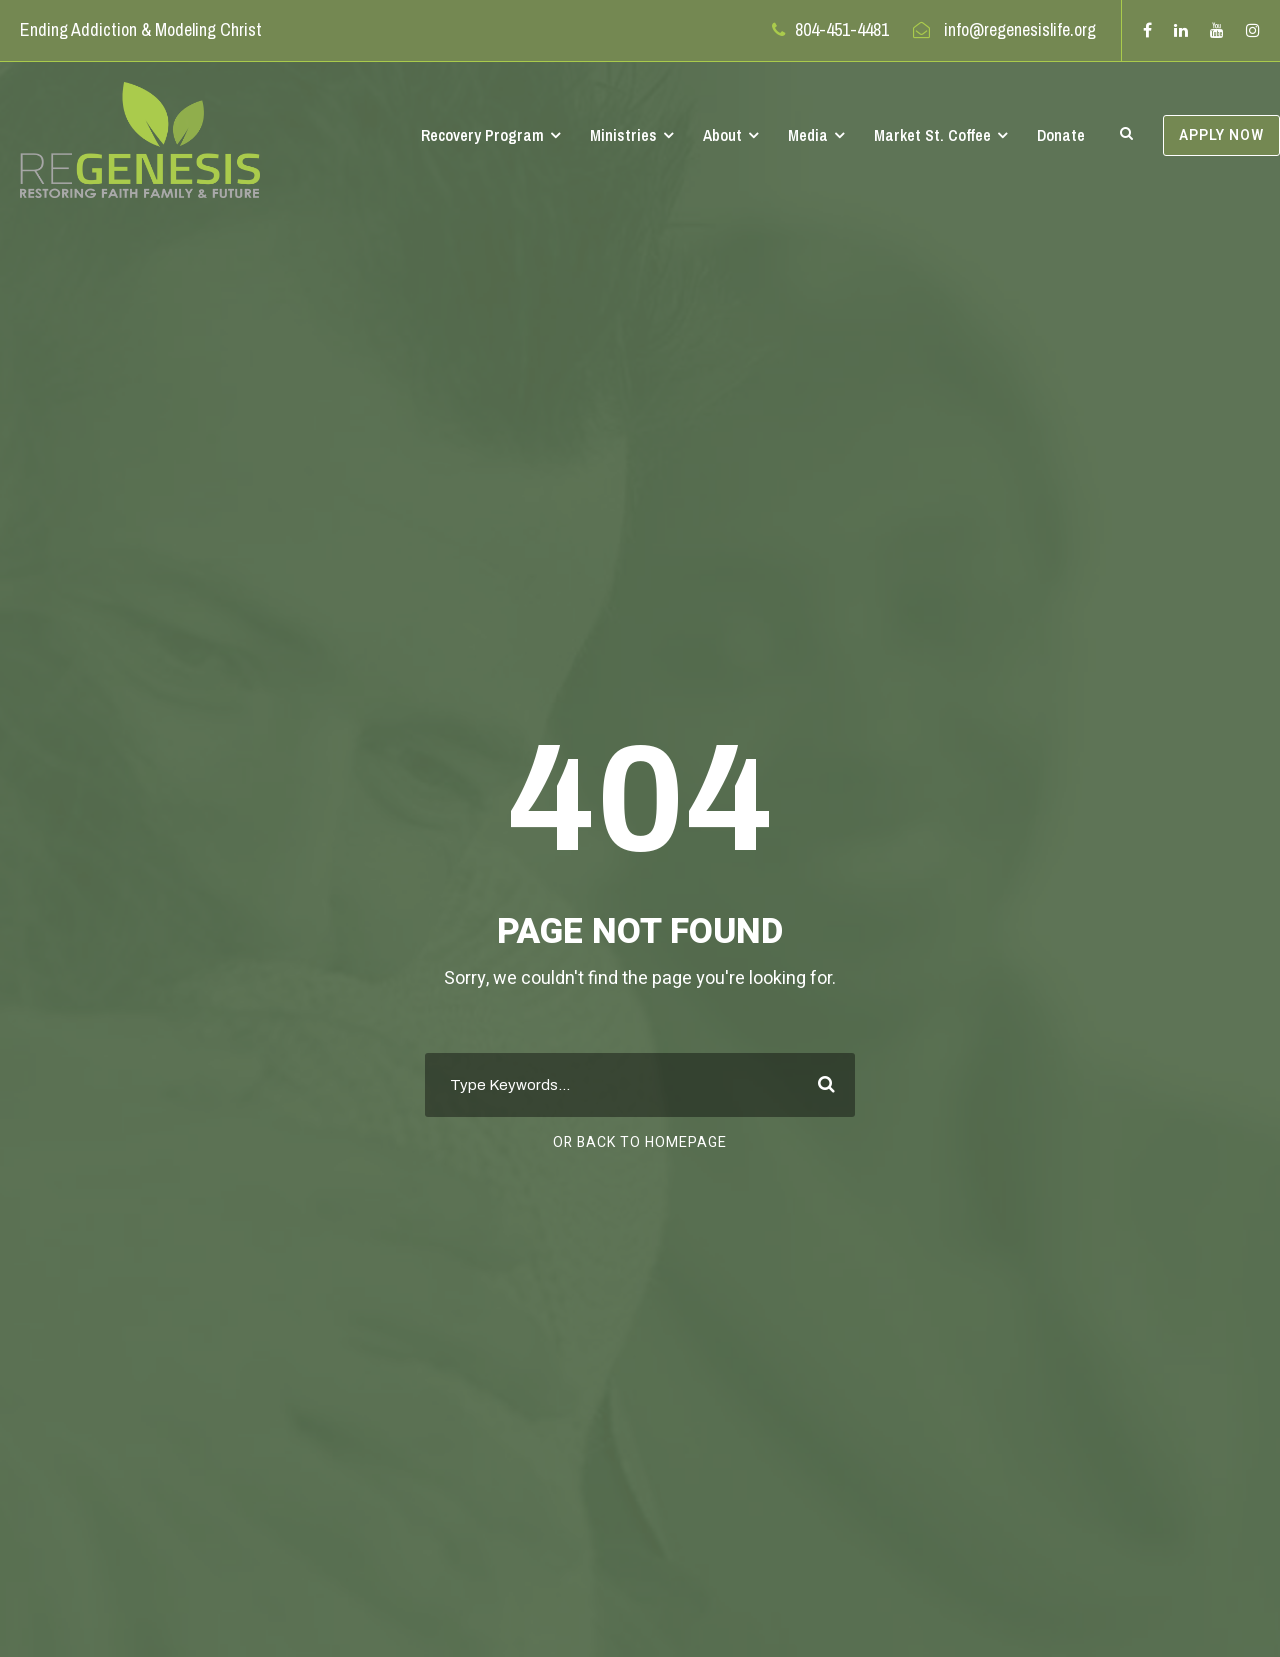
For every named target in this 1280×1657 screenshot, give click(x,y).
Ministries (623, 135)
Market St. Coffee (932, 135)
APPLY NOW (1221, 135)
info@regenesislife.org (1020, 29)
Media (808, 135)
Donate (1061, 135)
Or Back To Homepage (640, 1142)
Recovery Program (482, 135)
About (722, 135)
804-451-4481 (842, 29)
